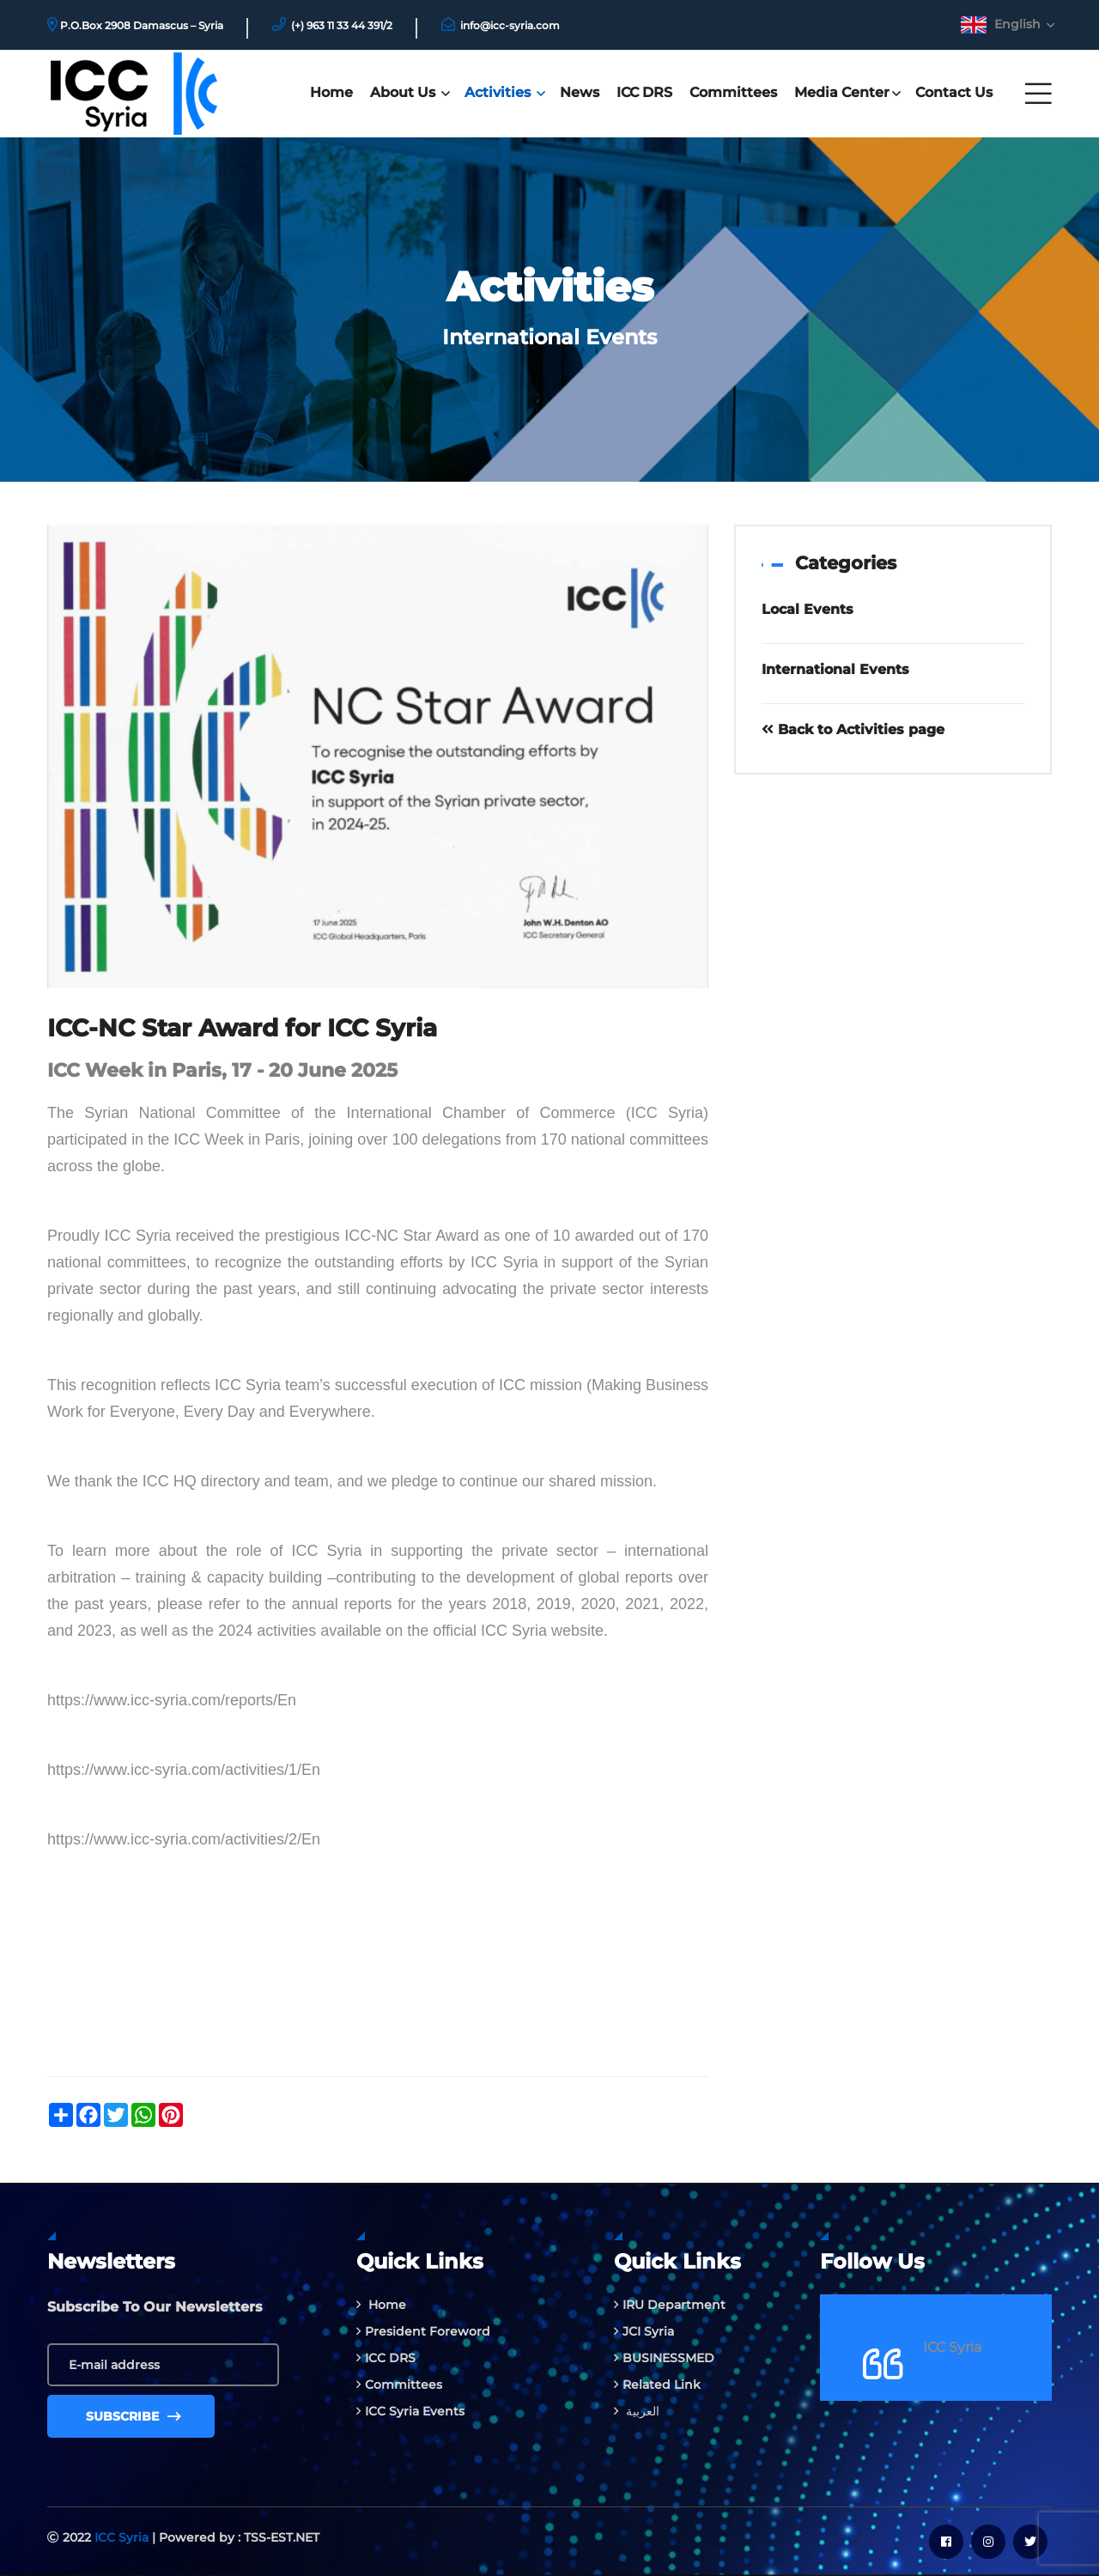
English (1023, 24)
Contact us (954, 92)
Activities (503, 92)
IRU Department (670, 2304)
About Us (408, 92)
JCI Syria (644, 2331)
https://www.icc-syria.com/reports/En (171, 1700)
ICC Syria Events (410, 2411)
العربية (636, 2411)
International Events (835, 669)
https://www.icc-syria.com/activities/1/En (183, 1769)
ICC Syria (952, 2347)
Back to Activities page (853, 729)
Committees (733, 92)
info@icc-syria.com (510, 25)
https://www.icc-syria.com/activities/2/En (183, 1839)
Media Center (846, 92)
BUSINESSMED (664, 2358)
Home (331, 92)
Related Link (657, 2384)
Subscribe (133, 2416)
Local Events (807, 609)
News (579, 92)
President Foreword (423, 2331)
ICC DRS (644, 92)
